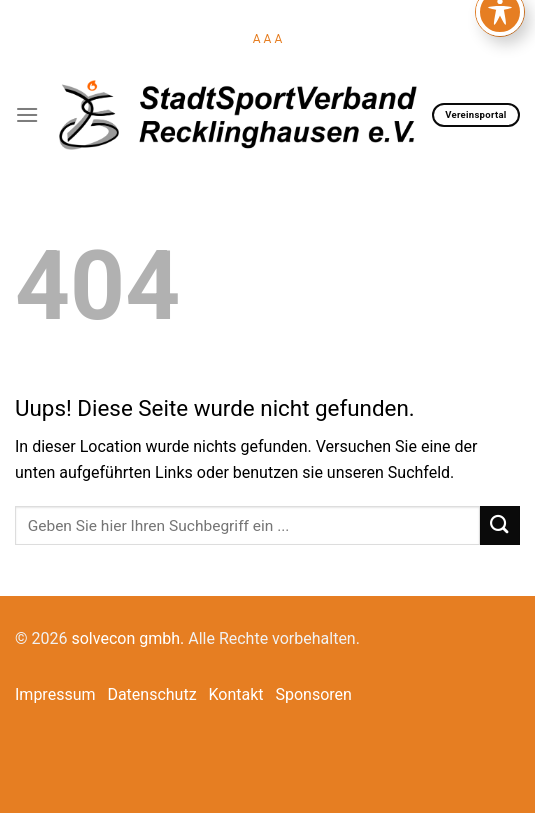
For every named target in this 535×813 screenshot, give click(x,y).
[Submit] (500, 525)
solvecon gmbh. (127, 638)
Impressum (55, 694)
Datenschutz (151, 694)
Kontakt (236, 694)
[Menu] (27, 114)
